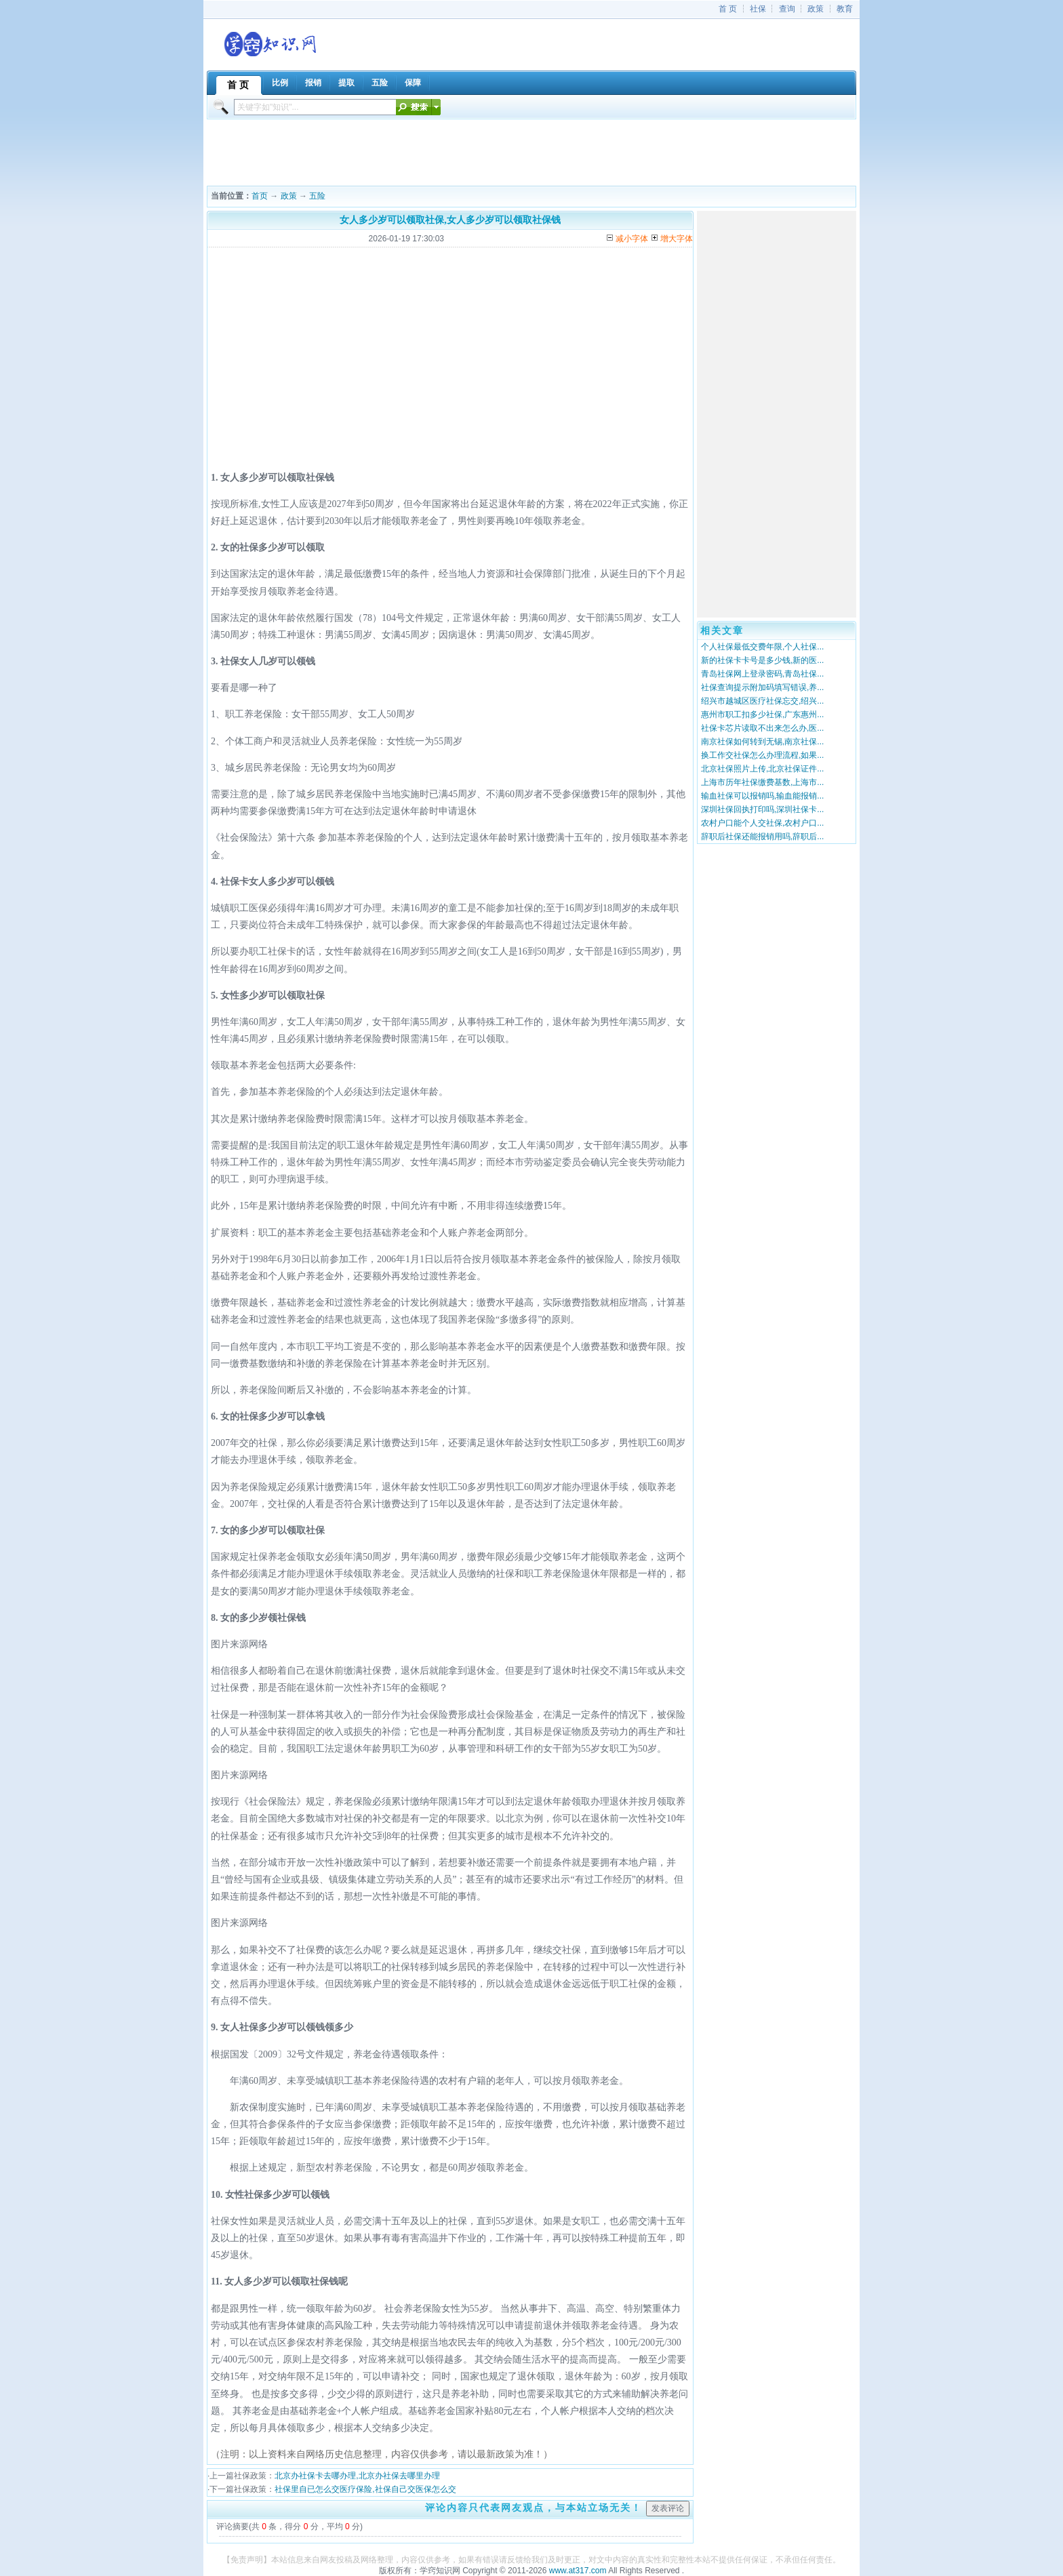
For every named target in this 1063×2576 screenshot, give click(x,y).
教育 (845, 9)
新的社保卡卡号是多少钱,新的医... (762, 660)
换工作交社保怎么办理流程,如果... (762, 755)
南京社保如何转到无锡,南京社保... (762, 741)
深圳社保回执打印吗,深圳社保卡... (762, 809)
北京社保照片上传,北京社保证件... (762, 768)
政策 (815, 9)
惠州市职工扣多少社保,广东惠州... (762, 714)
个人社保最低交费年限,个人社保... (762, 646)
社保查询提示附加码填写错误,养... (762, 687)
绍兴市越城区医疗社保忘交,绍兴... (762, 701)
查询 (787, 9)
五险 (317, 196)
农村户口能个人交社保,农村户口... (762, 823)
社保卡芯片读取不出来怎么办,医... (762, 728)
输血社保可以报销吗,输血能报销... (762, 796)
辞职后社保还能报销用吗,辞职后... (762, 836)
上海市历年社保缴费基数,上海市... (762, 782)
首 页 (728, 9)
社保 (758, 9)
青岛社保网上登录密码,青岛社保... (762, 674)
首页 (260, 196)
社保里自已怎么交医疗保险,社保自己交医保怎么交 (365, 2489)
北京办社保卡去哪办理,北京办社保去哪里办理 (357, 2475)
